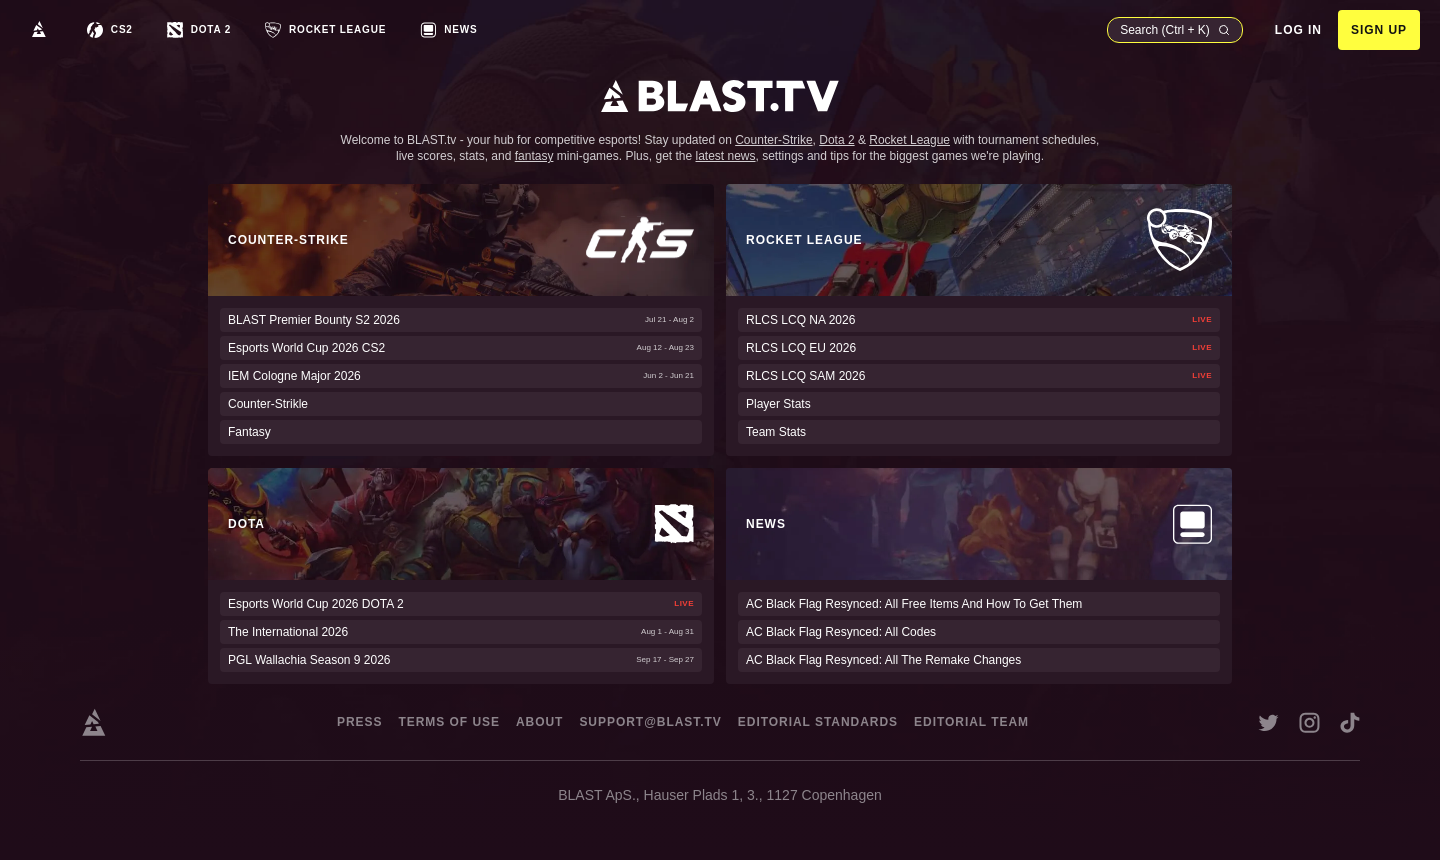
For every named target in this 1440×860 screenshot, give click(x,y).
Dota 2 (836, 140)
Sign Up (1379, 30)
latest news (726, 156)
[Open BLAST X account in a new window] (1268, 722)
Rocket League (909, 140)
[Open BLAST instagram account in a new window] (1309, 722)
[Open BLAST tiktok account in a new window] (1350, 722)
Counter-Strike (773, 140)
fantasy (534, 156)
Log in (1298, 30)
